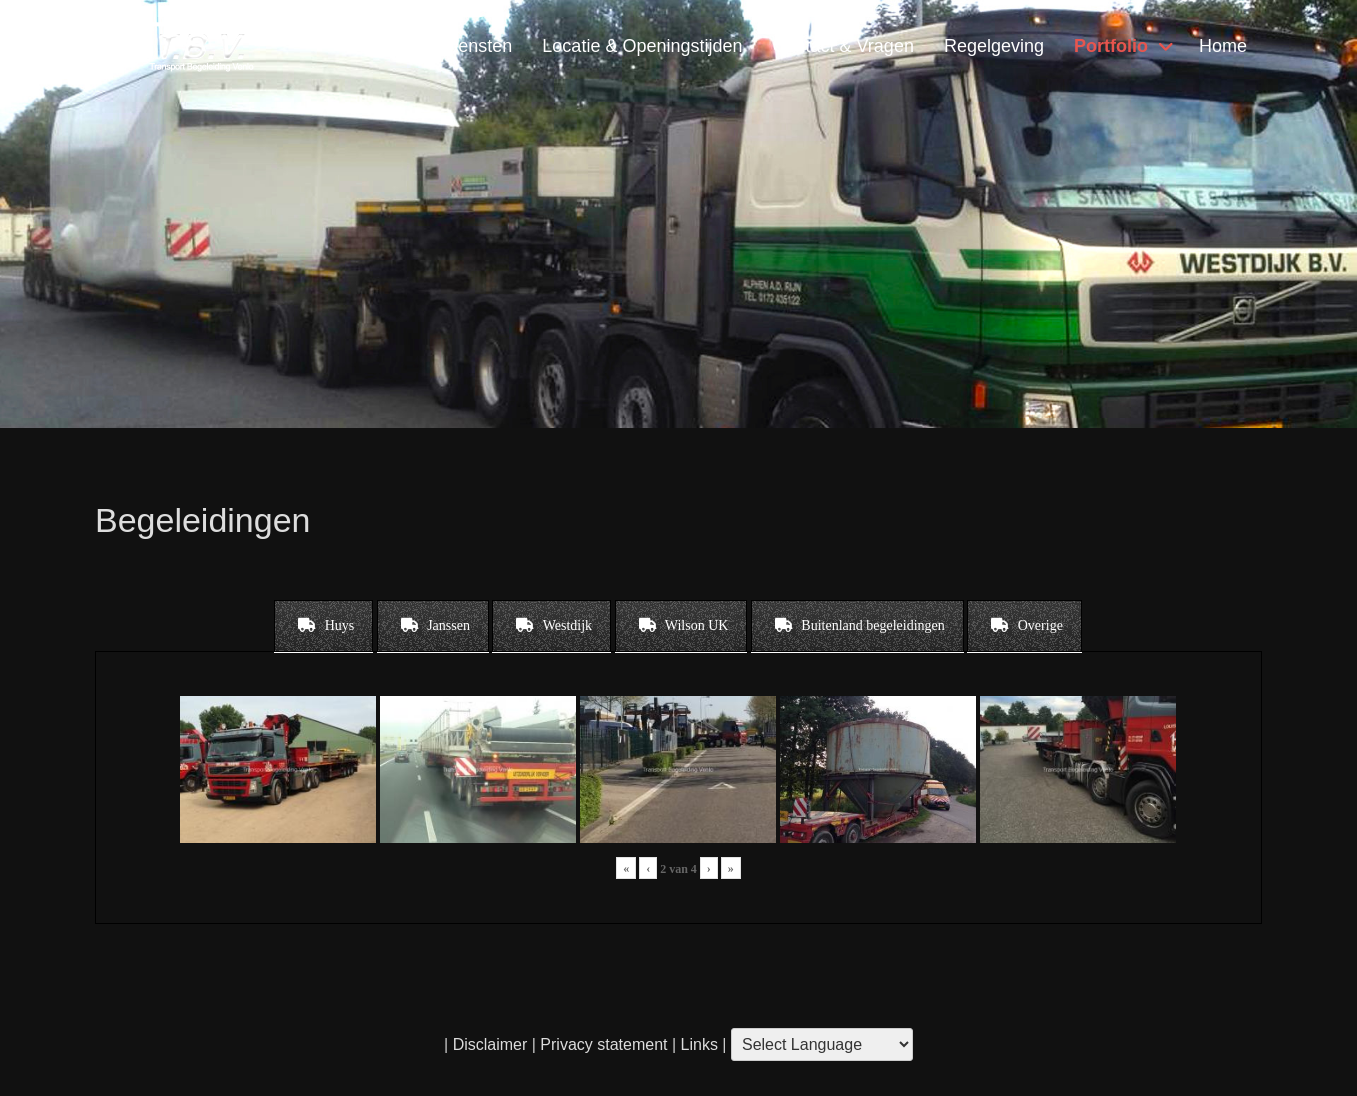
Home (1223, 46)
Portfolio (1111, 46)
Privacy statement (603, 1044)
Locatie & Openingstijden (642, 46)
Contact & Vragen (842, 46)
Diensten (476, 46)
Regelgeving (994, 46)
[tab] (323, 626)
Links (697, 1044)
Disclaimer (490, 1044)
